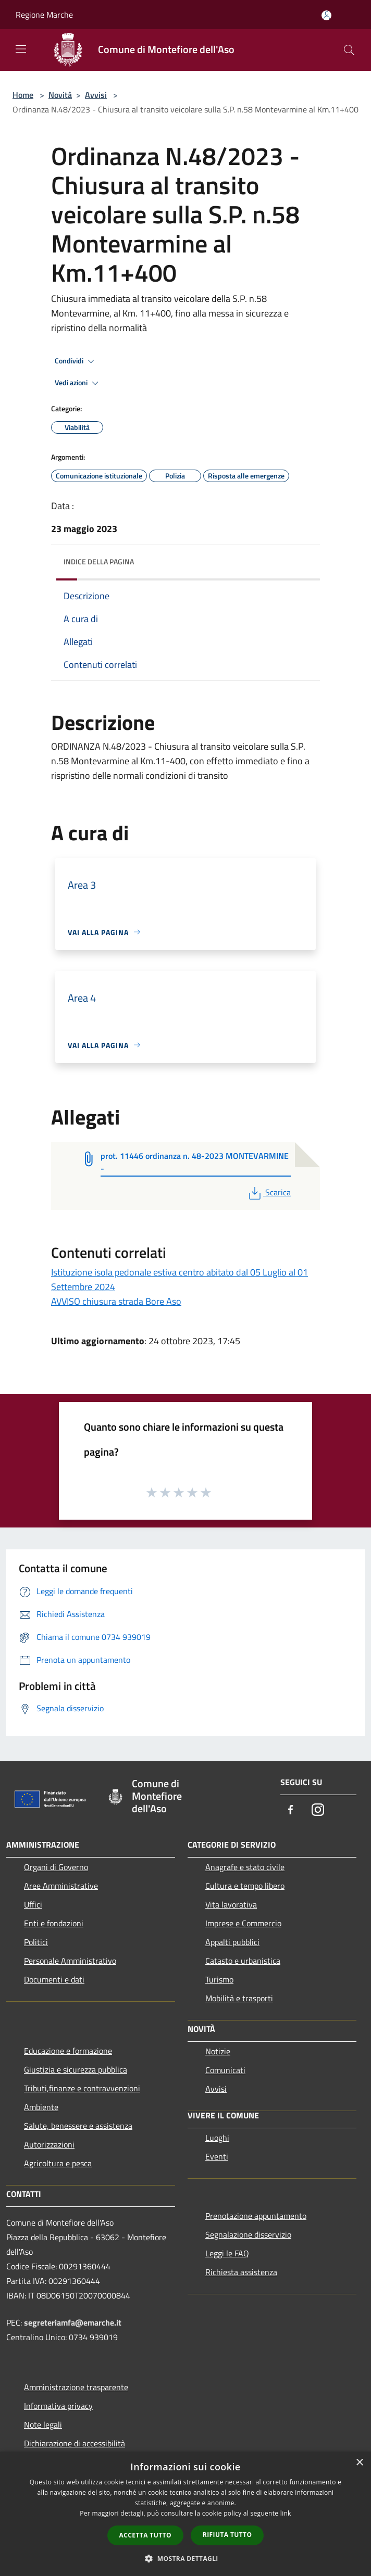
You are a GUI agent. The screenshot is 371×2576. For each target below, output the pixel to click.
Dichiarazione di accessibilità (74, 2443)
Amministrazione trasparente (76, 2387)
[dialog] (185, 2514)
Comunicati (225, 2070)
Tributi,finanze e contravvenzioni (82, 2088)
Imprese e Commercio (243, 1923)
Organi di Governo (56, 1867)
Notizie (217, 2051)
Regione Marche (44, 14)
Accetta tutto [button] (145, 2535)
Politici (36, 1942)
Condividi (76, 361)
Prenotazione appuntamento (255, 2215)
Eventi (216, 2156)
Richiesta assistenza (241, 2272)
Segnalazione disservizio (248, 2234)
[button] (185, 2558)
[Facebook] (290, 1810)
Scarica (268, 1192)
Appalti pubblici (232, 1942)
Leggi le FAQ (227, 2253)
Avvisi (96, 95)
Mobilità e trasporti (239, 1998)
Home (23, 95)
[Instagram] (317, 1810)
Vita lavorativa (231, 1904)
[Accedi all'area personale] (326, 15)
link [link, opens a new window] (285, 2513)
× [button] (359, 2463)
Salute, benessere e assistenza (78, 2125)
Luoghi (217, 2137)
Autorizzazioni (49, 2144)
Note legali (43, 2424)
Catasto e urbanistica (242, 1960)
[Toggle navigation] (21, 49)
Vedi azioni (78, 383)
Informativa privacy (58, 2406)
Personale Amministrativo (70, 1960)
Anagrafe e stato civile (245, 1867)
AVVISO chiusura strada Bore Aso (116, 1301)
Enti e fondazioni (53, 1923)
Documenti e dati (54, 1979)
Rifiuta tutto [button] (227, 2534)
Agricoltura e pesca (58, 2163)
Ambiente (41, 2107)
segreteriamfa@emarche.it (72, 2322)
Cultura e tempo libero (245, 1885)
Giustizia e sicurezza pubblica (75, 2069)
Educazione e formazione (68, 2050)
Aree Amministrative (61, 1885)
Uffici (33, 1904)
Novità (60, 95)
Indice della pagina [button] (99, 561)
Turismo (219, 1979)
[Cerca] (349, 50)
